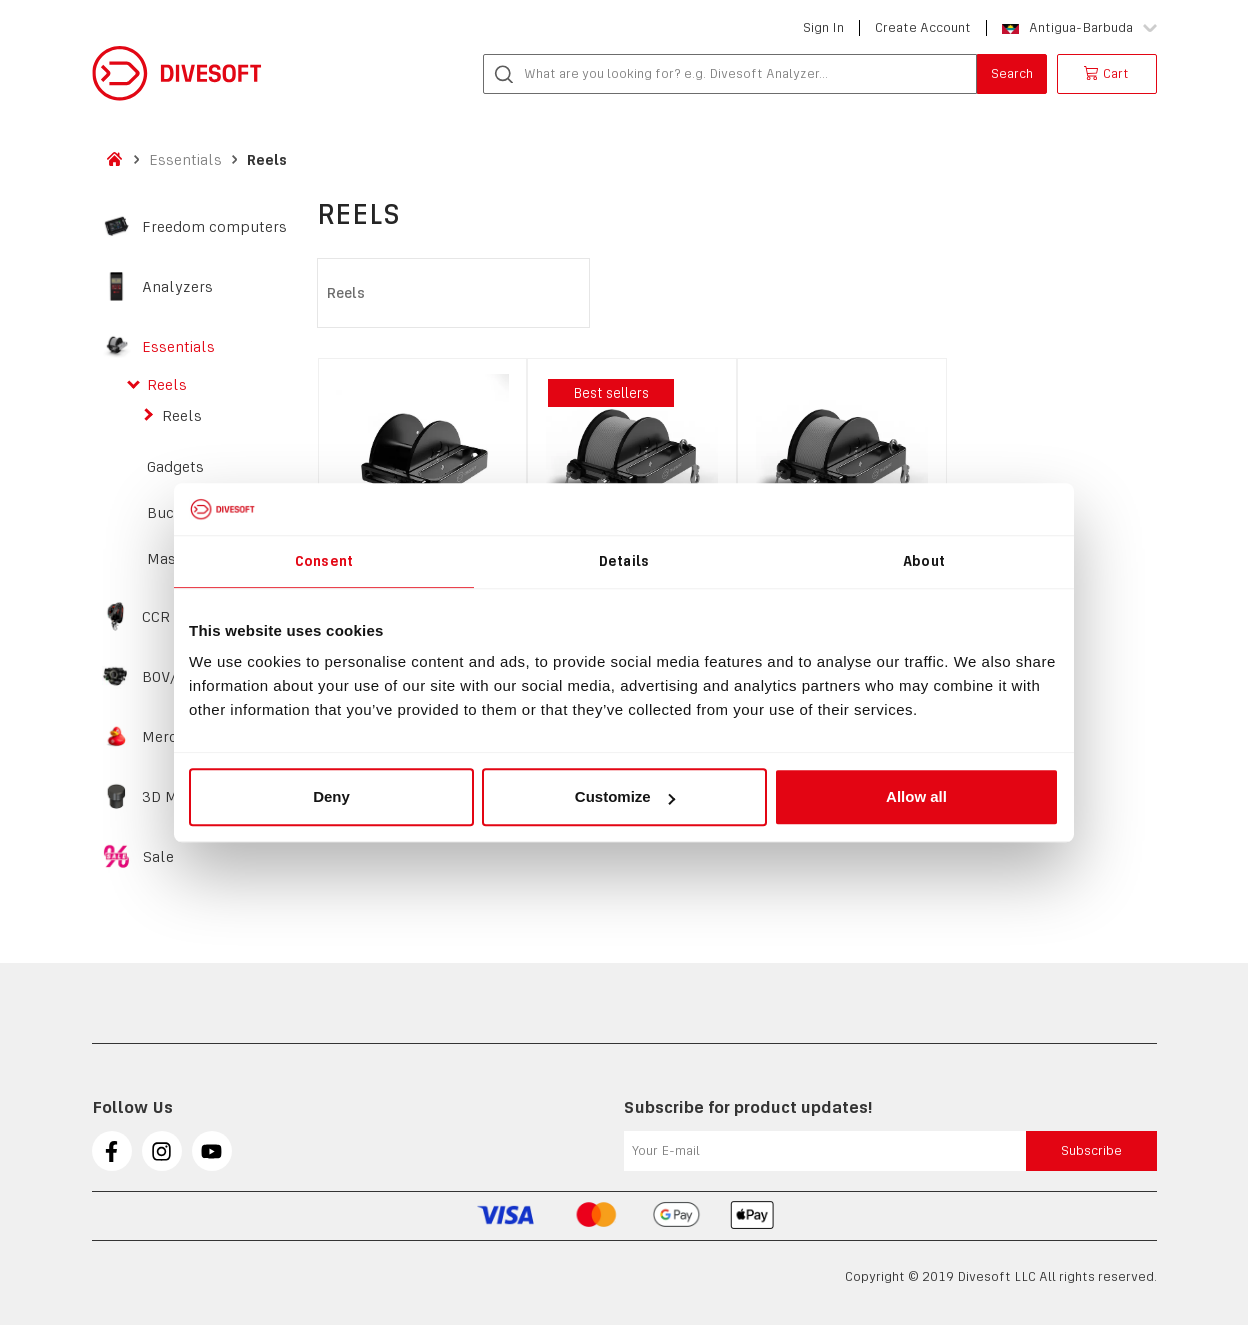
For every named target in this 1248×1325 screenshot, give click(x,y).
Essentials (185, 159)
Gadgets (175, 467)
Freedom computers (214, 227)
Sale (158, 857)
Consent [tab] (324, 561)
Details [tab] (624, 561)
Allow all (916, 796)
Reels (267, 159)
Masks (170, 559)
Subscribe (1091, 1150)
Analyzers (177, 287)
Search (1012, 73)
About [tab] (924, 561)
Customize (625, 796)
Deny (331, 796)
